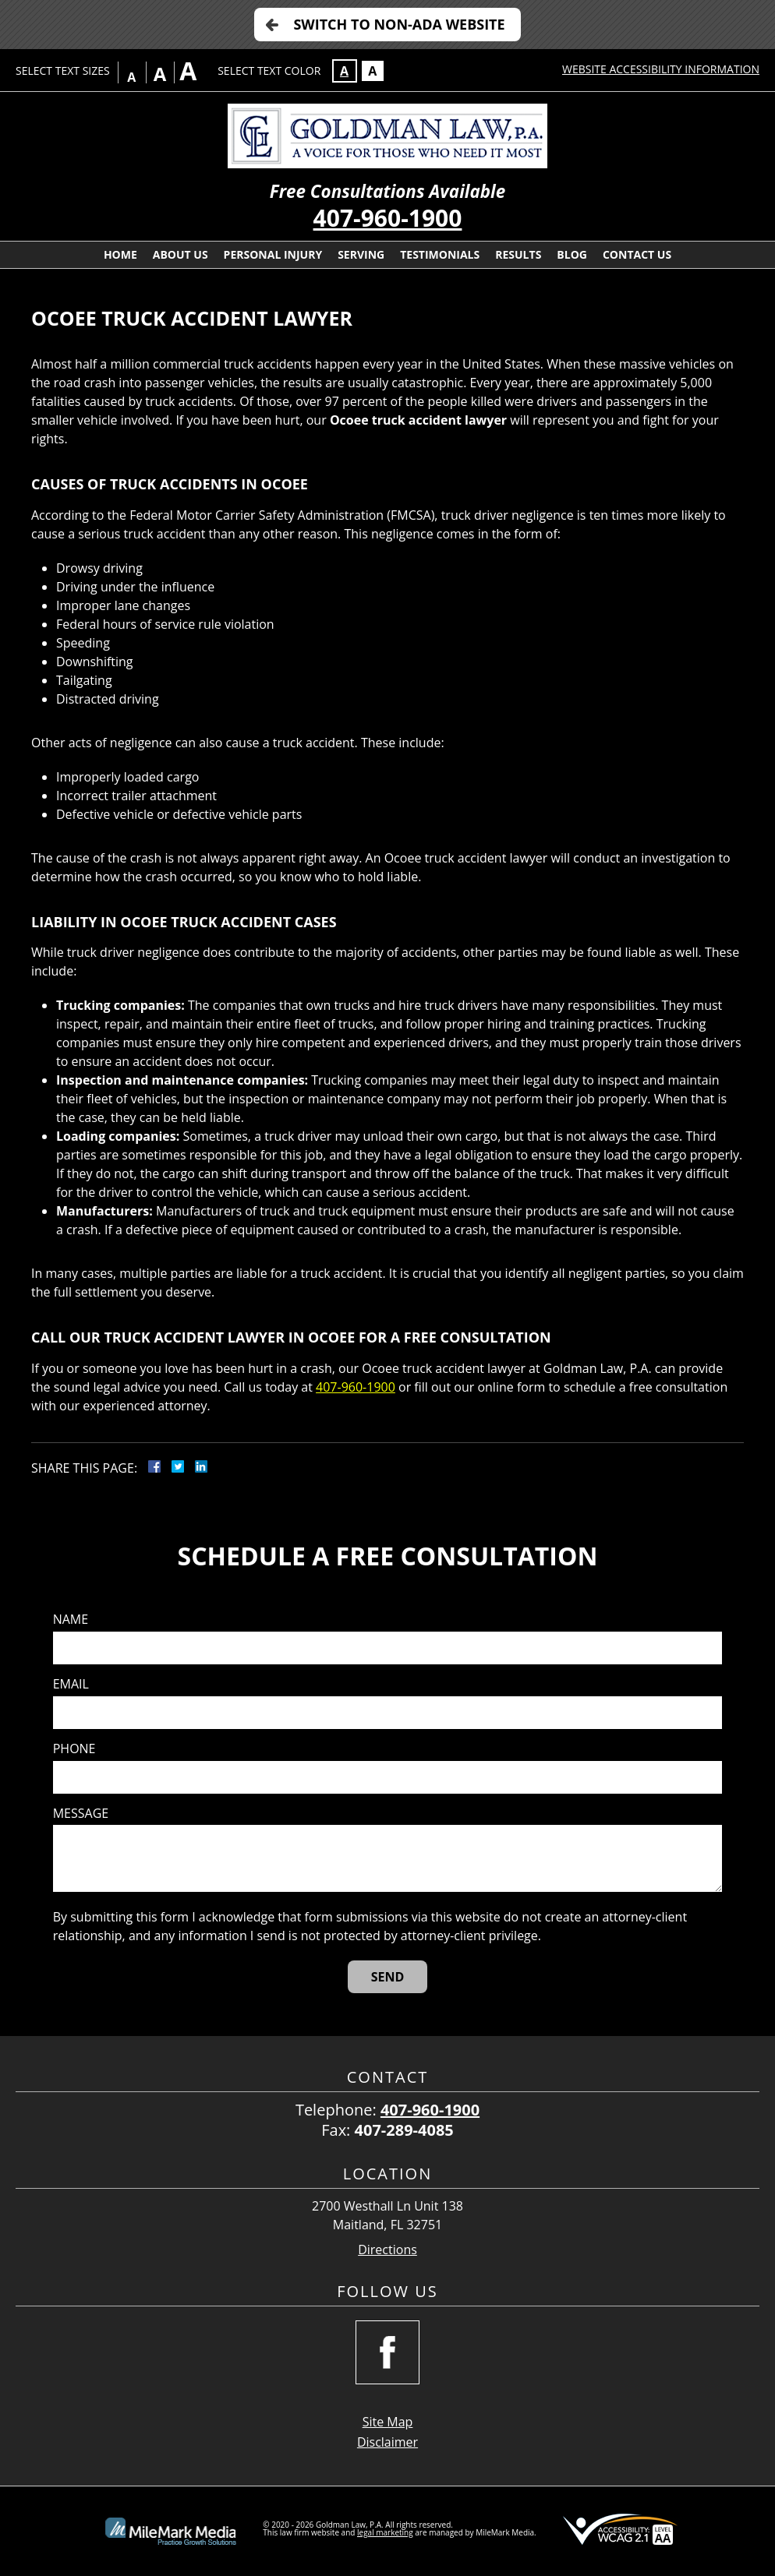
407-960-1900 (387, 218)
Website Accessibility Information (660, 69)
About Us (180, 254)
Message (80, 1813)
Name (70, 1619)
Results (518, 254)
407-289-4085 (404, 2129)
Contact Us (637, 254)
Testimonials (440, 254)
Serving (361, 254)
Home (120, 254)
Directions (387, 2250)
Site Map (388, 2421)
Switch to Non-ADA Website (398, 24)
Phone (74, 1749)
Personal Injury (273, 254)
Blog (572, 254)
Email (71, 1684)
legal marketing (385, 2532)
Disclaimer (387, 2442)
